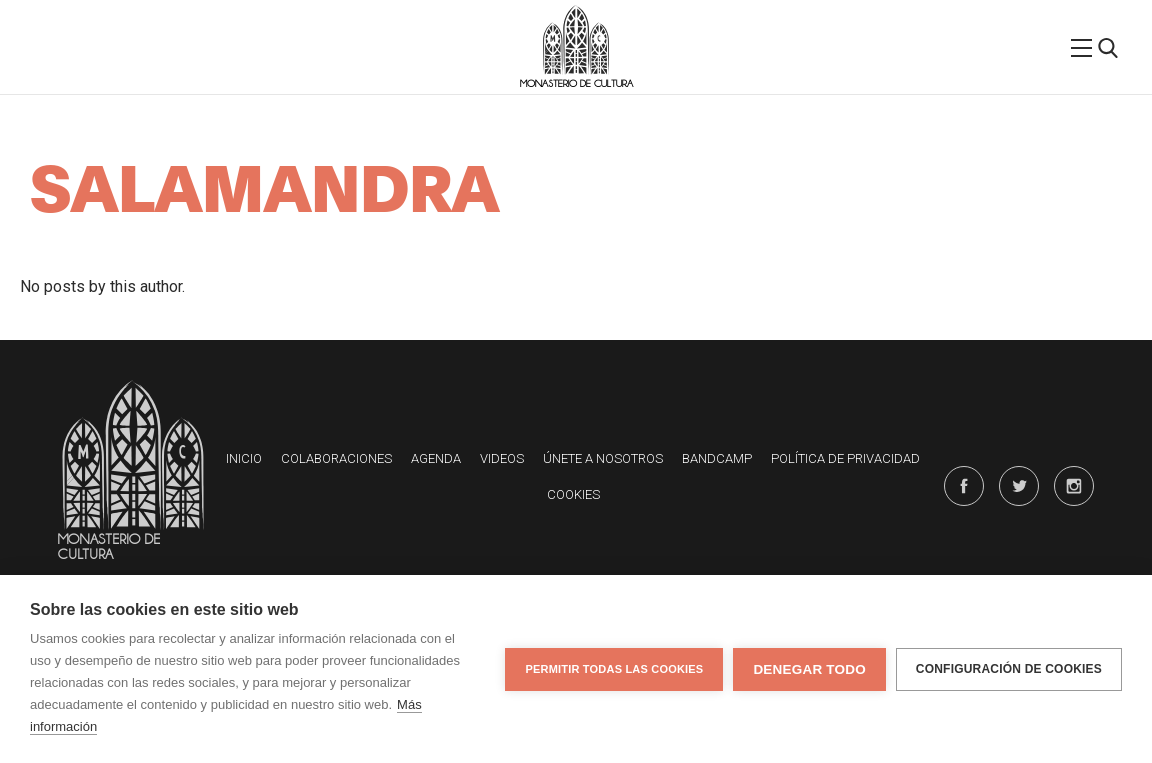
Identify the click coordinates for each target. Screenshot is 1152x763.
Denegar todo (809, 669)
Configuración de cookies (1009, 669)
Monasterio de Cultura (576, 83)
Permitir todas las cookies (614, 669)
